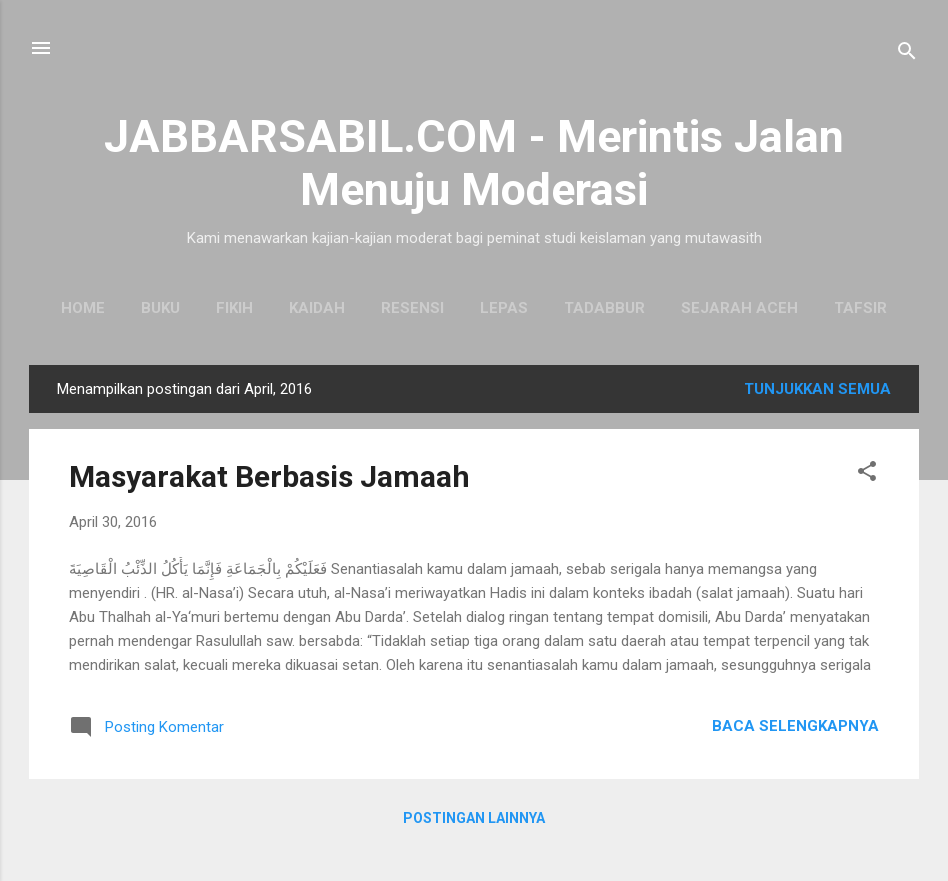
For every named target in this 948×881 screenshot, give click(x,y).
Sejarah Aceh (739, 308)
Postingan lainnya (474, 818)
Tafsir (860, 308)
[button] (867, 474)
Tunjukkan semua (817, 389)
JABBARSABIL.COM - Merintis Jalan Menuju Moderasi (474, 163)
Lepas (504, 308)
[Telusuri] (907, 54)
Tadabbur (604, 308)
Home (83, 308)
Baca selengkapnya (795, 726)
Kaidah (317, 308)
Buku (160, 308)
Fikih (234, 308)
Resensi (412, 308)
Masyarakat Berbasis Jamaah (269, 476)
